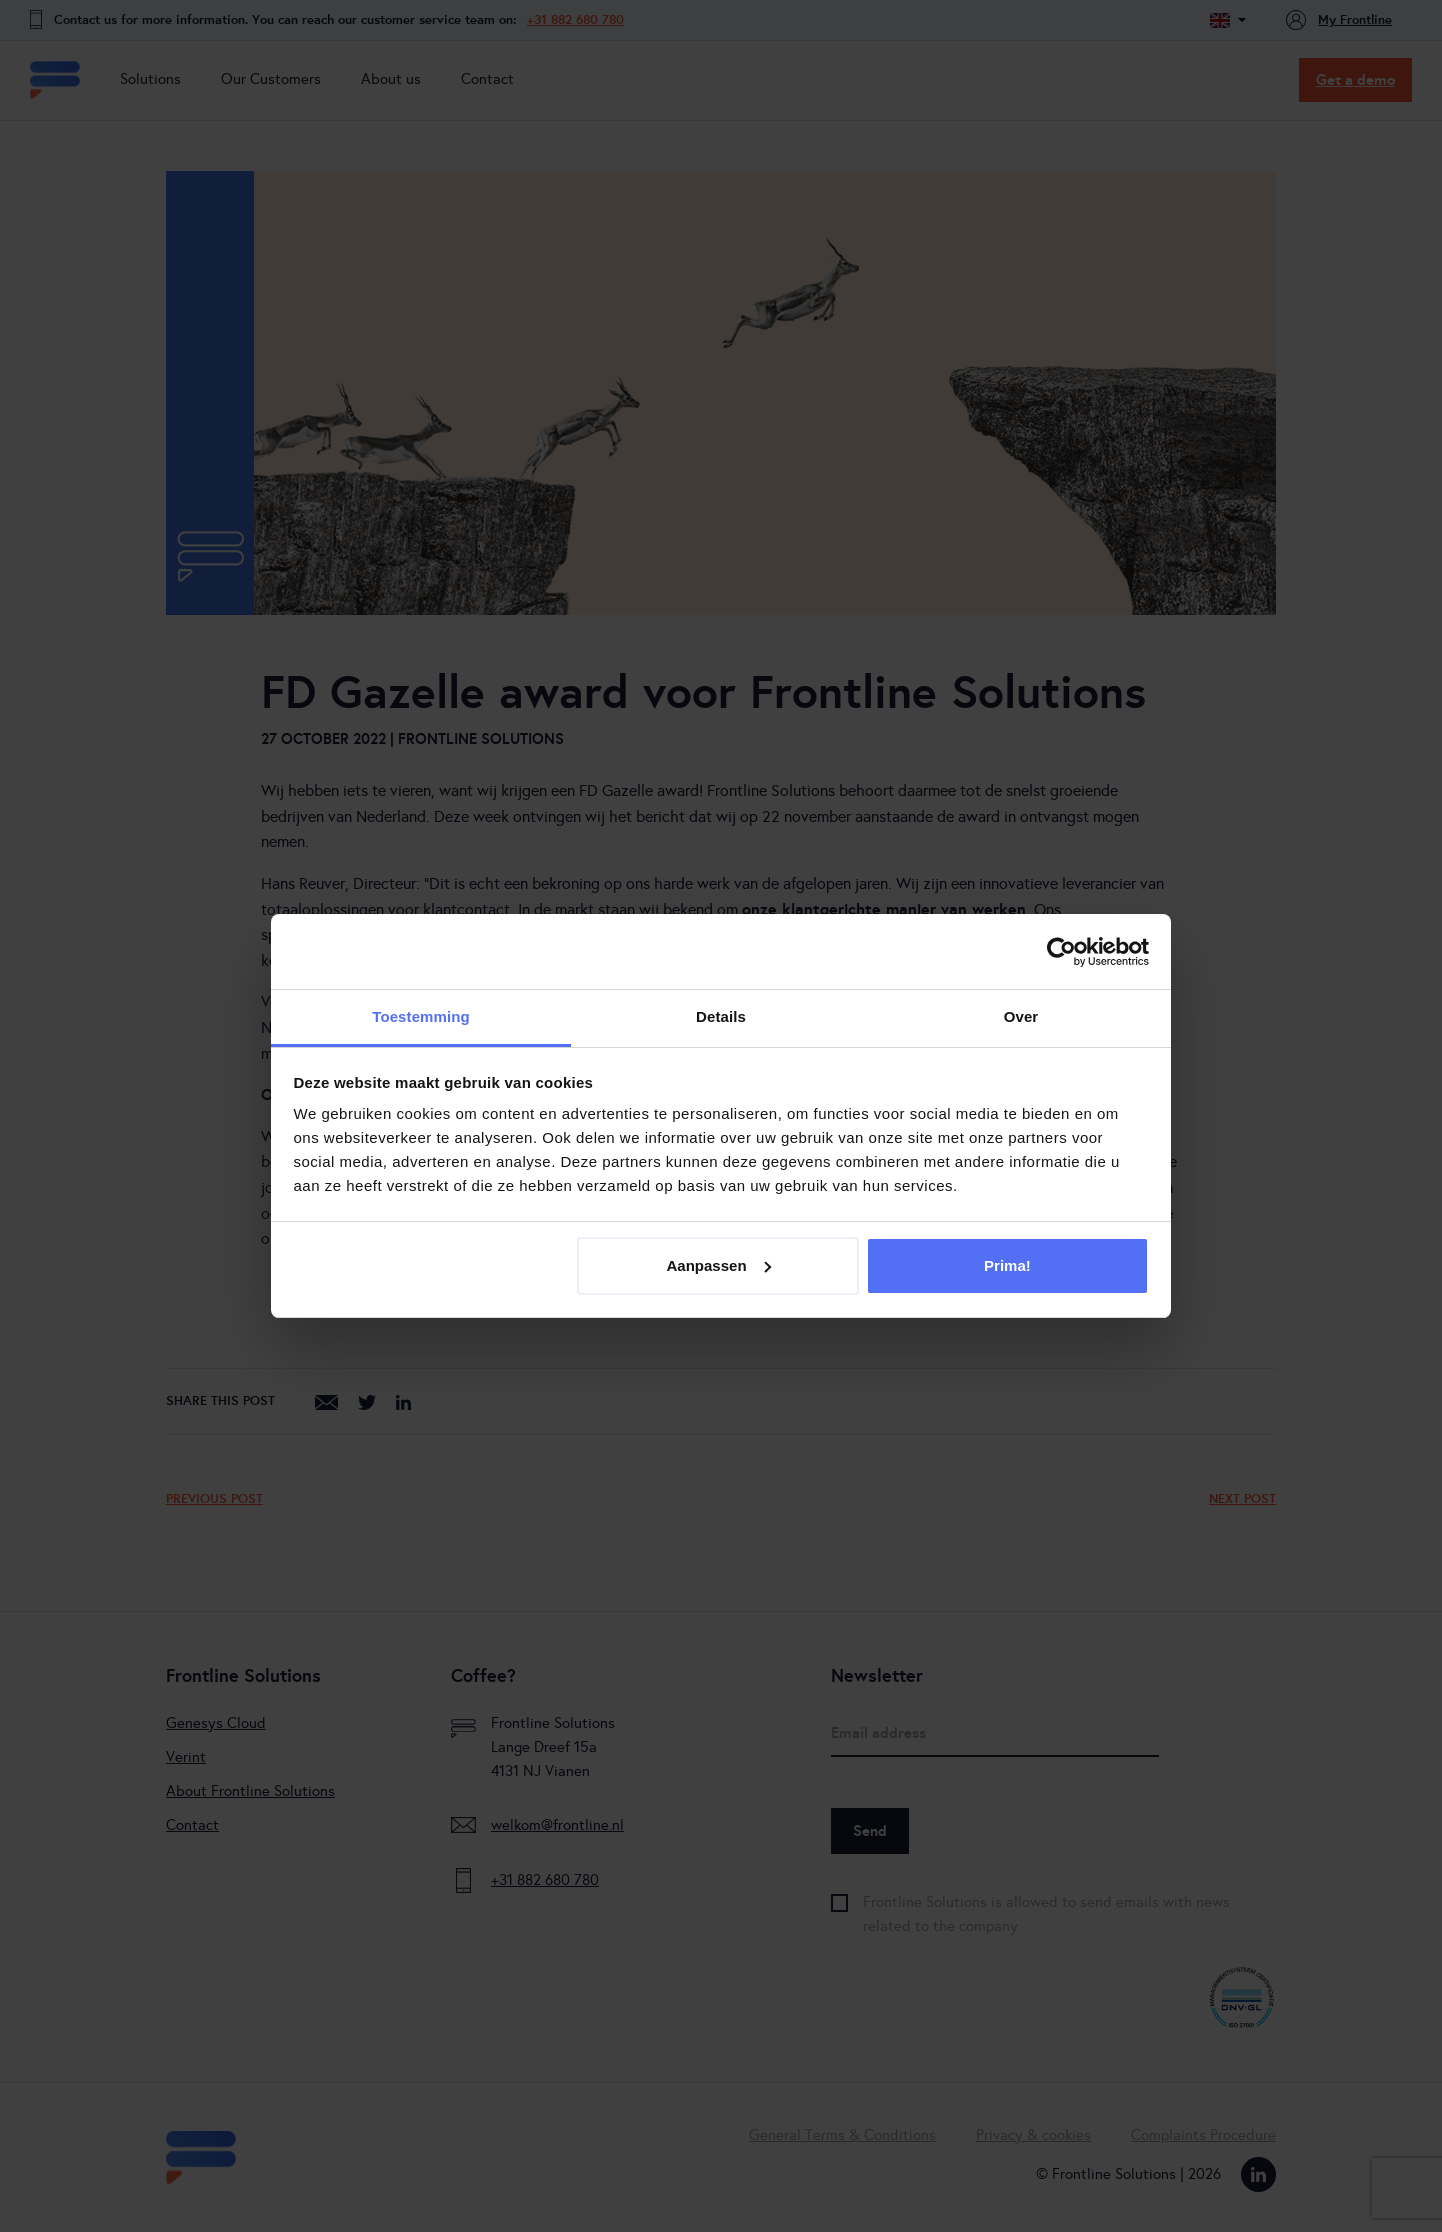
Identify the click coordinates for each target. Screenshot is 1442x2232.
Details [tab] (721, 1016)
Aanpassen (719, 1265)
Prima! (1007, 1265)
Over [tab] (1021, 1016)
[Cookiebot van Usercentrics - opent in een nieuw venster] (1061, 952)
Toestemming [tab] (421, 1016)
